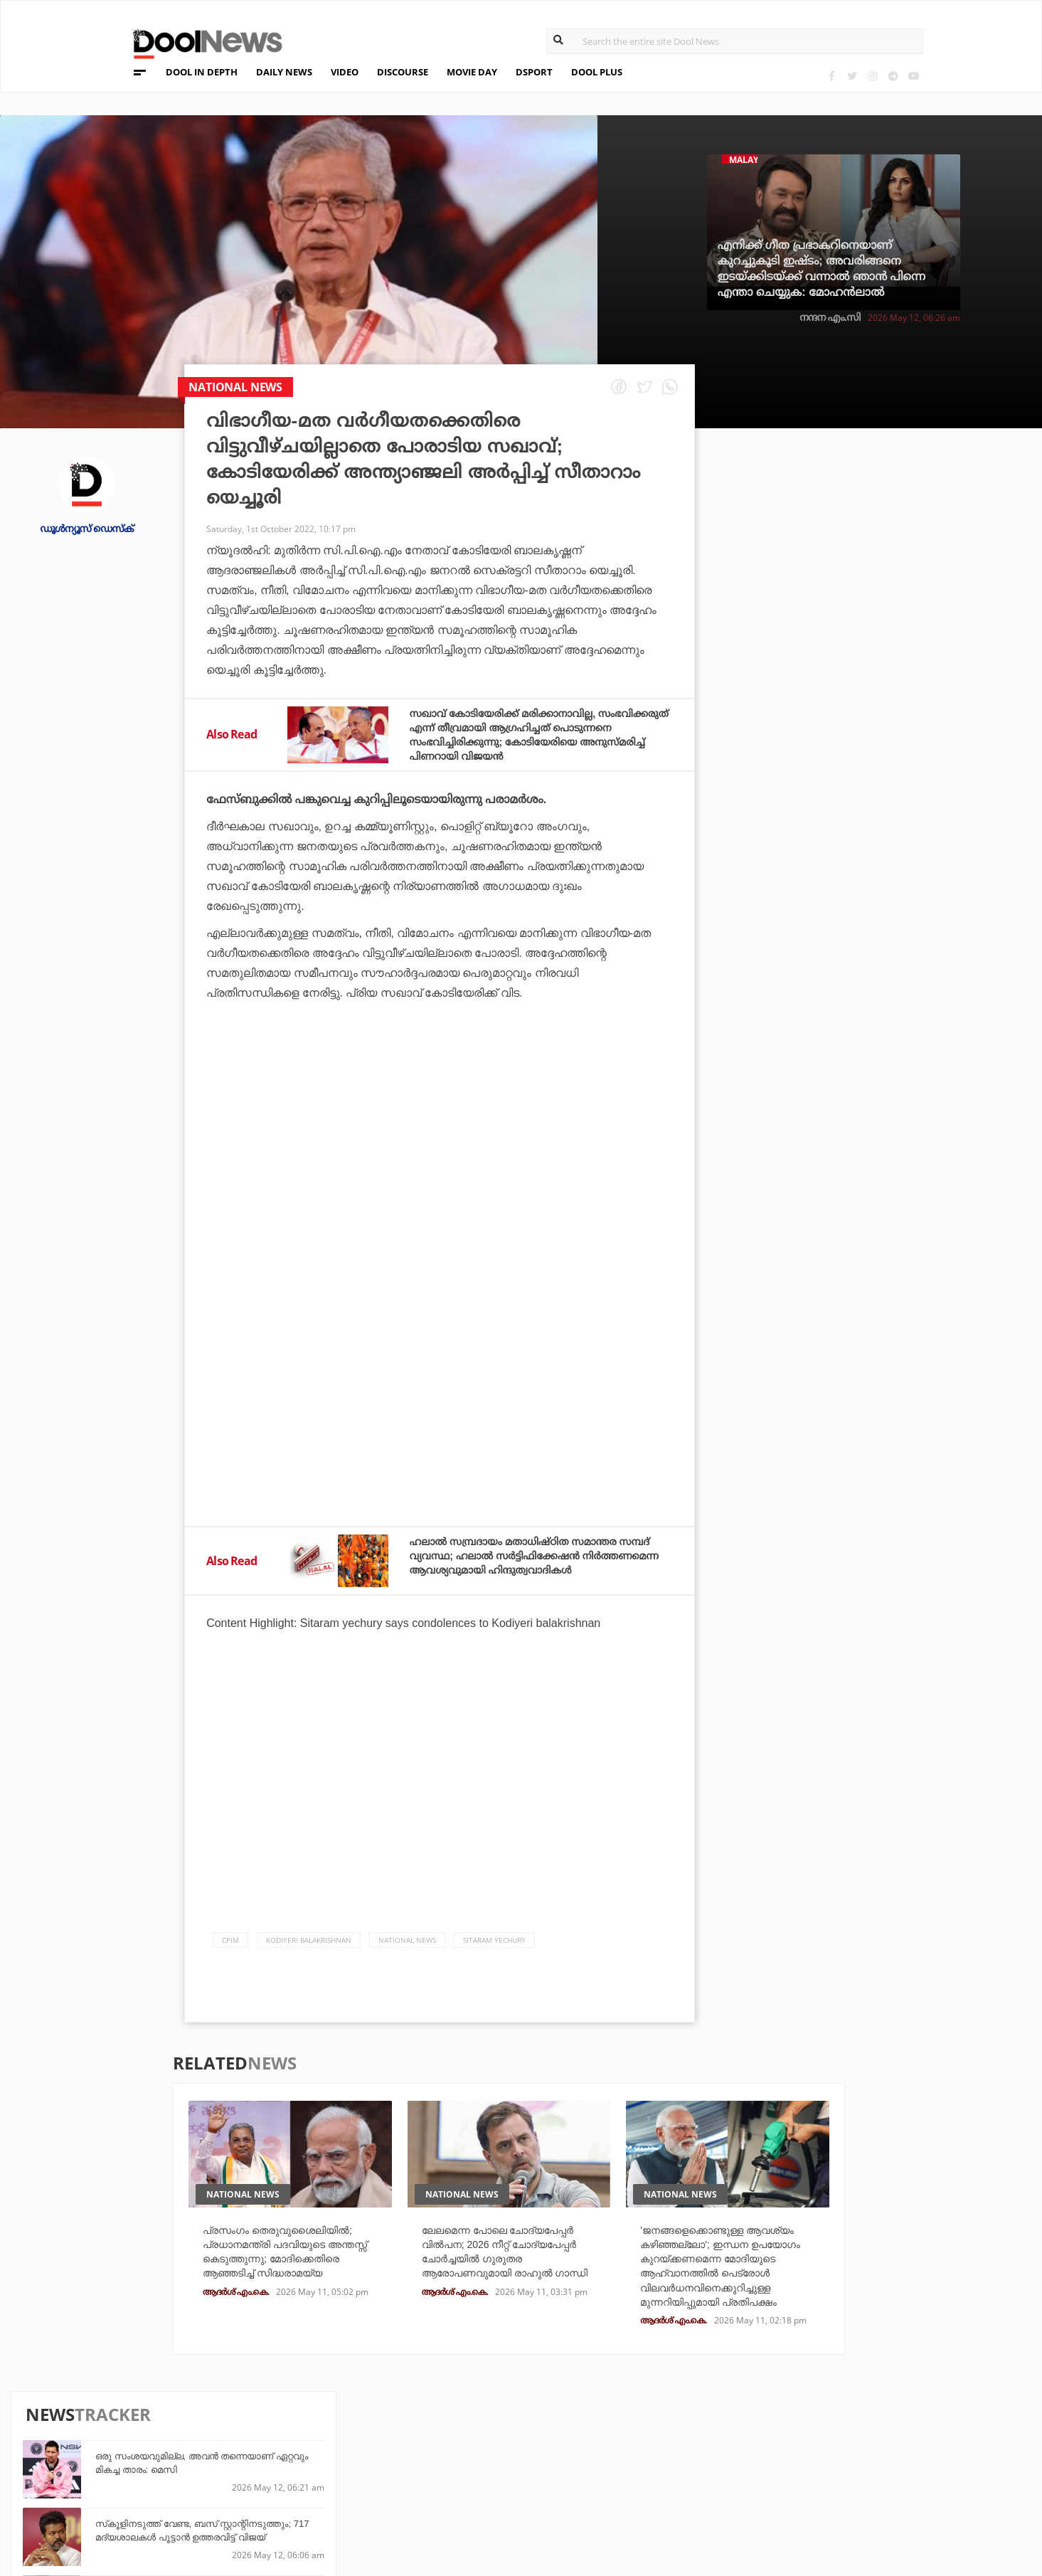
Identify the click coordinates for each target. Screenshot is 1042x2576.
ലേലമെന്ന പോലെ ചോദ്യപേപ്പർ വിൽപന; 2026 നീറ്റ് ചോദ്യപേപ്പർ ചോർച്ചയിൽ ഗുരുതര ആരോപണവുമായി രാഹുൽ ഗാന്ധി (509, 2266)
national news (407, 1944)
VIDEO (344, 71)
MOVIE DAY (472, 71)
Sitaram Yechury (494, 1944)
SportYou (454, 2469)
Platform (616, 2430)
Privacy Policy (142, 2452)
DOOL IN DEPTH (202, 71)
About (118, 2415)
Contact (124, 2489)
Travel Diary (461, 2430)
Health (285, 2469)
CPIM (230, 1944)
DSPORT (534, 71)
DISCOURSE (402, 71)
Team (114, 2433)
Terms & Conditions (156, 2470)
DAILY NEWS (284, 71)
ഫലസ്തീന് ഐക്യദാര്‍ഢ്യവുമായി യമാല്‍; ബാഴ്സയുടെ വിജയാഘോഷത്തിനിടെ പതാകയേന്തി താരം (897, 815)
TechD (282, 2430)
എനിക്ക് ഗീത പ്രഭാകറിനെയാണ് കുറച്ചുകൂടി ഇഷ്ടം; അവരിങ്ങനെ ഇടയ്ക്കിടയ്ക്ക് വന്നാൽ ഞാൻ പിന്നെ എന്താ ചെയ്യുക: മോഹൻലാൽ (822, 268)
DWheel (286, 2450)
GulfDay (451, 2488)
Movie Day (617, 2450)
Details (285, 2488)
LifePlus (451, 2450)
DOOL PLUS (596, 71)
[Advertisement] (439, 1152)
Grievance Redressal (159, 2507)
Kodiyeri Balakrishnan (308, 1944)
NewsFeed (616, 2469)
